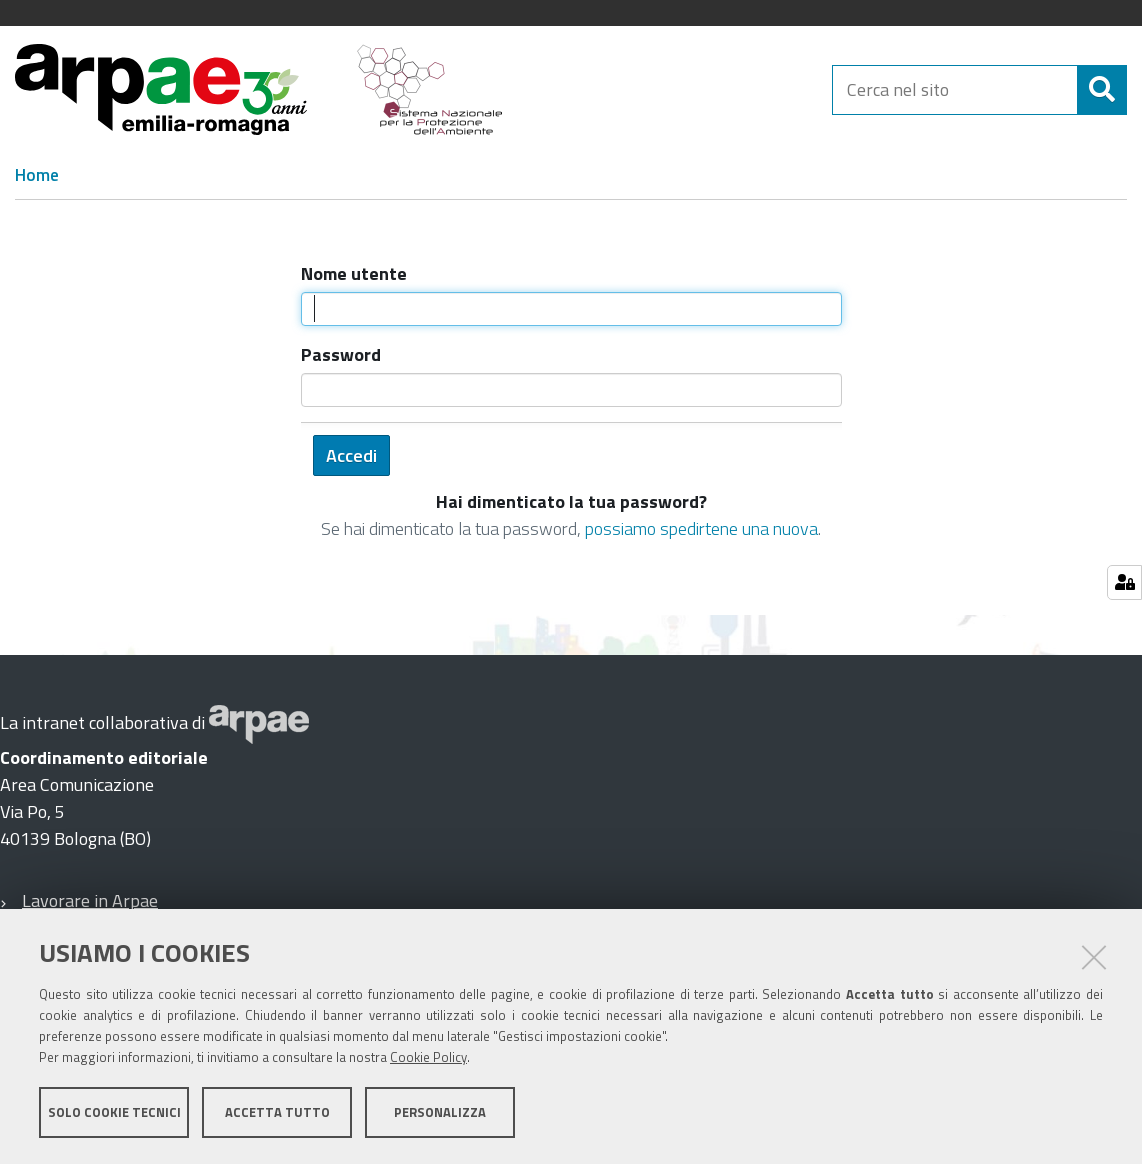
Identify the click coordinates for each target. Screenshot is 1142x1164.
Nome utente (354, 273)
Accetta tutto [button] (277, 1112)
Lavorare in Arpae (90, 900)
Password (341, 354)
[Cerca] (1102, 90)
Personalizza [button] (440, 1112)
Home (37, 175)
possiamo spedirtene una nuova (701, 528)
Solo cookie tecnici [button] (114, 1112)
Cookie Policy (428, 1057)
